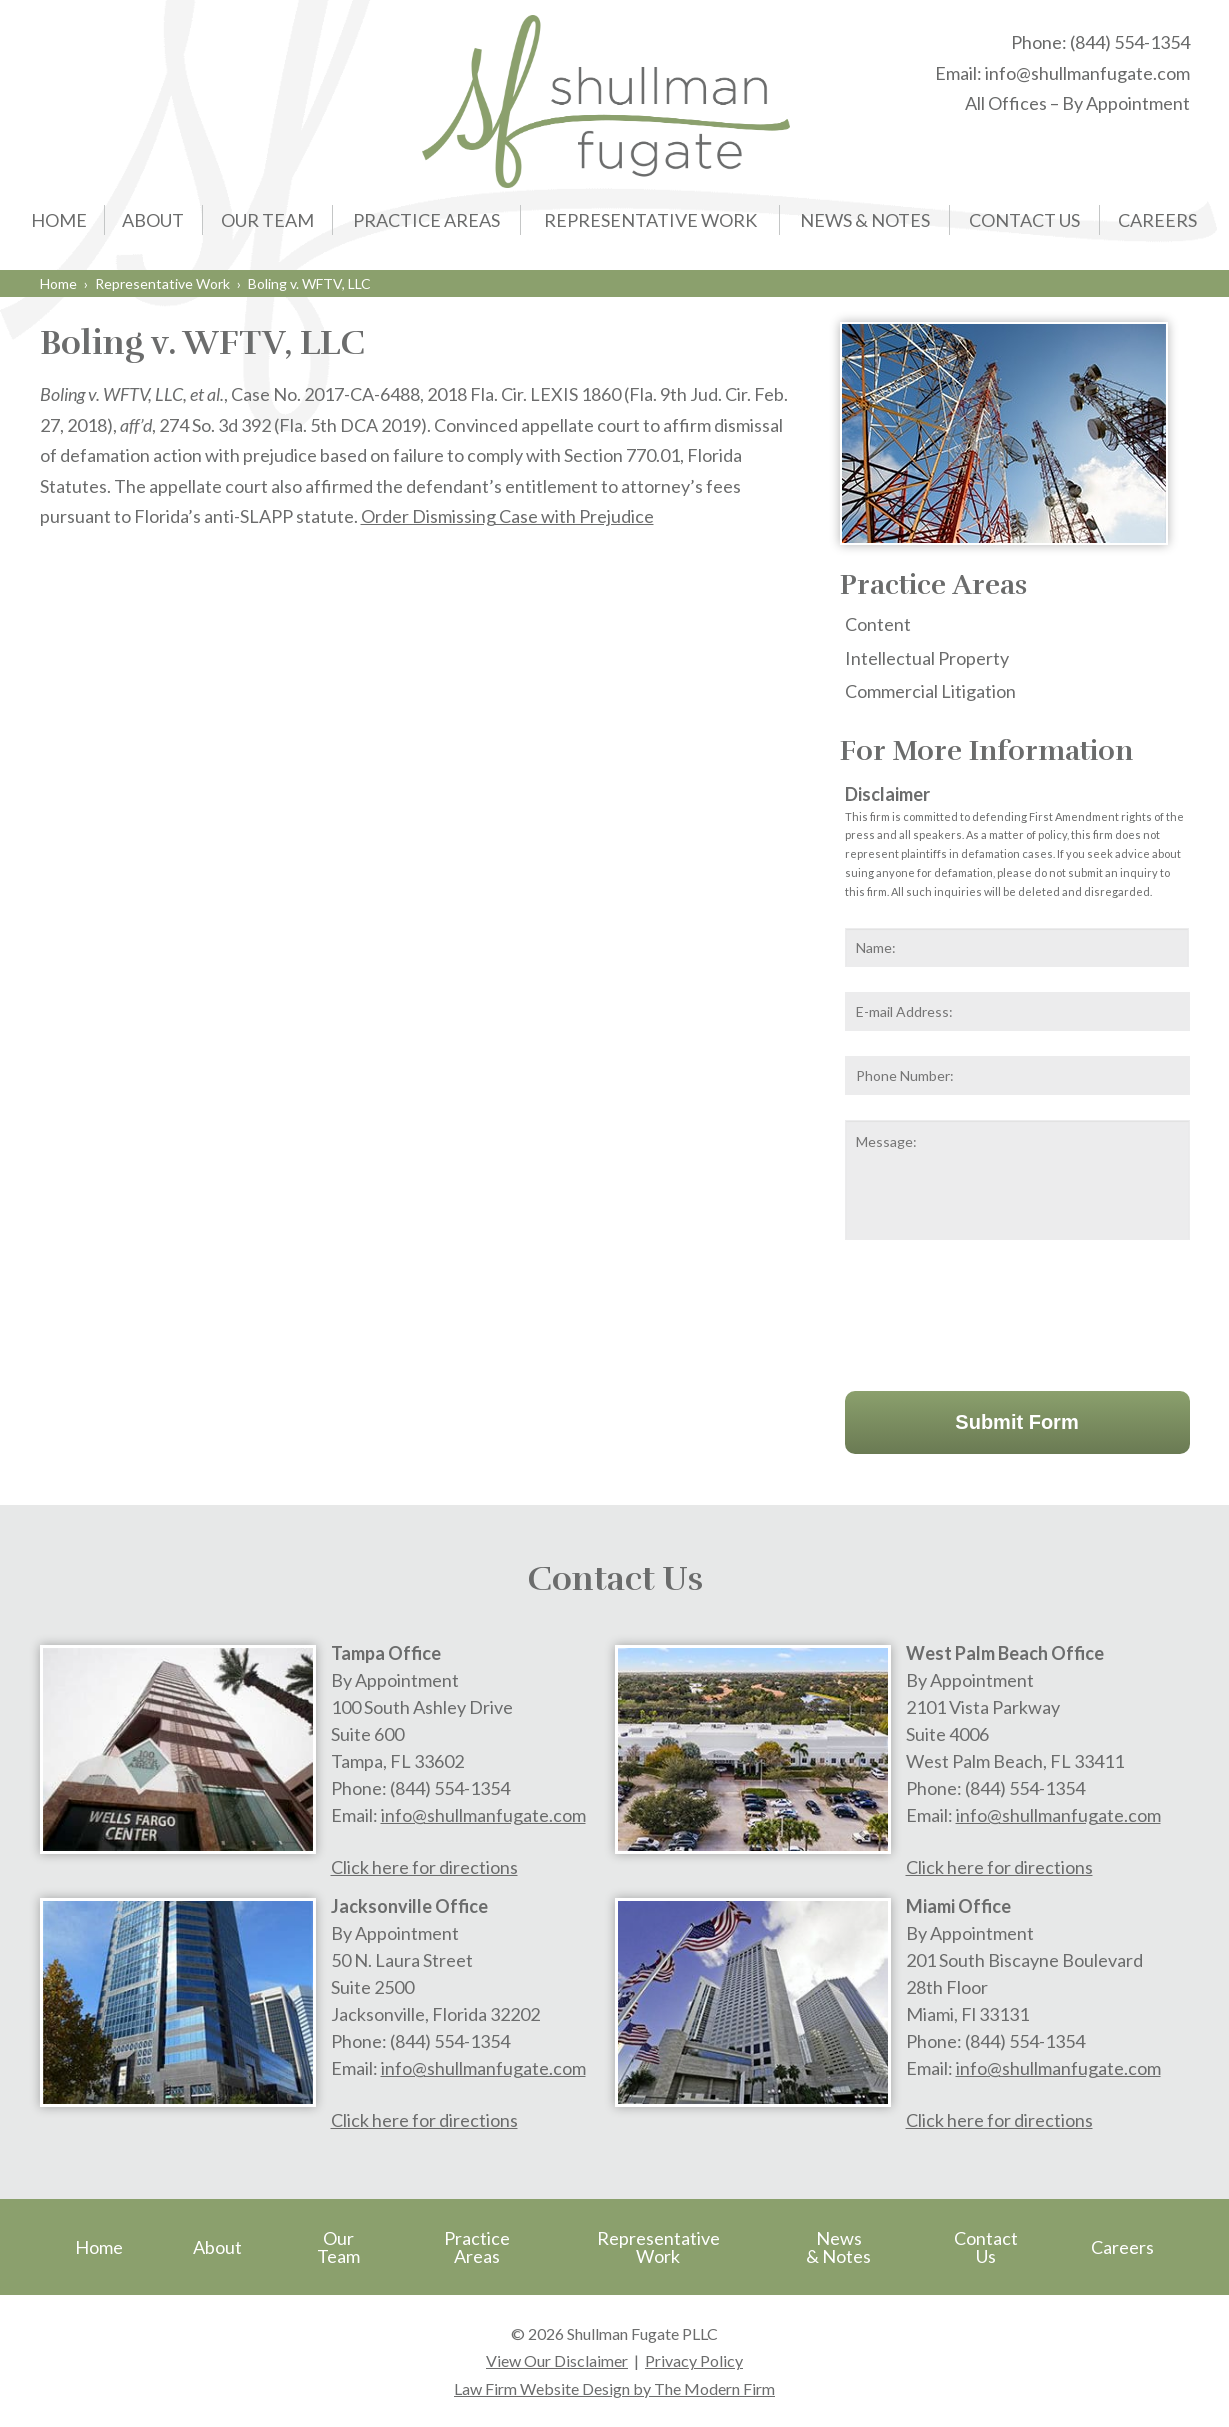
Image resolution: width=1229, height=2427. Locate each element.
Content (878, 624)
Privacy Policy (694, 2360)
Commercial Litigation (930, 691)
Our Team (267, 220)
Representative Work (650, 220)
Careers (1157, 220)
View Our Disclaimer (557, 2360)
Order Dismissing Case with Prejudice (507, 516)
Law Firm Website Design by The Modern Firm (614, 2388)
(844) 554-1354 (1130, 42)
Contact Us (1024, 220)
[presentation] (997, 1311)
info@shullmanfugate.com (1087, 73)
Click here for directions (424, 1867)
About (153, 220)
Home (59, 220)
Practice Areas (426, 220)
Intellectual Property (927, 658)
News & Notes (865, 220)
